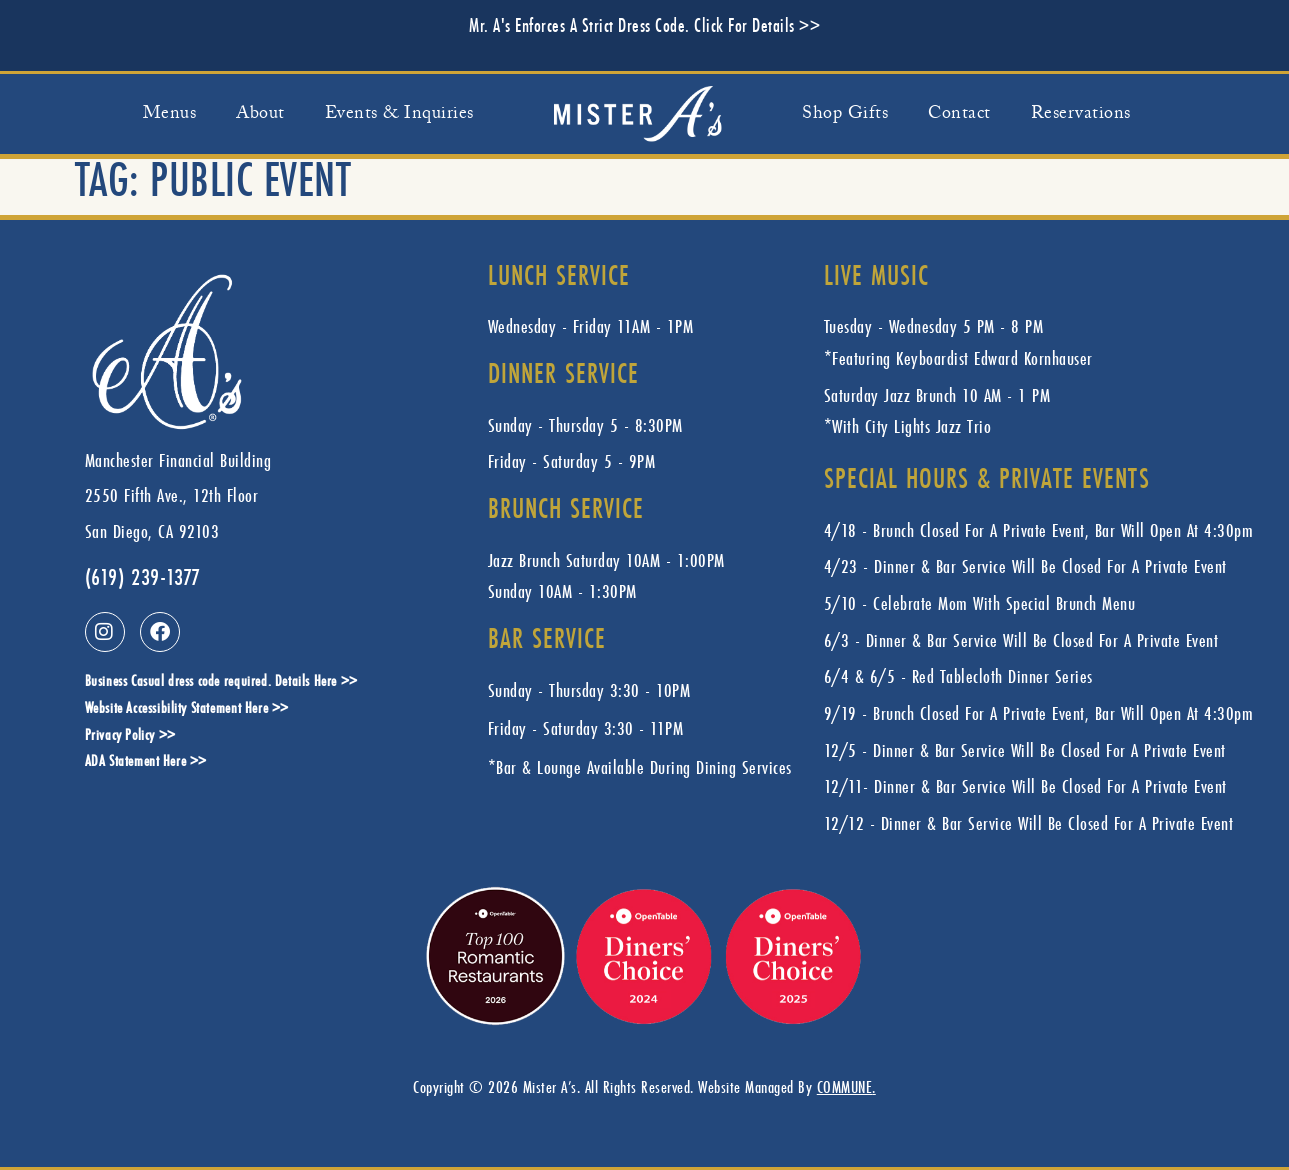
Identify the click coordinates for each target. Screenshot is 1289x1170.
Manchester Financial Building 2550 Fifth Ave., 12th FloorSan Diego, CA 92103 (178, 495)
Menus (170, 114)
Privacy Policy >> (130, 736)
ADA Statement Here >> (146, 762)
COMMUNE (845, 1086)
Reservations (1081, 114)
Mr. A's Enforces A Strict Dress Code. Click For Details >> (644, 26)
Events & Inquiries (399, 114)
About (260, 114)
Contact (959, 114)
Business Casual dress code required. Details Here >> (221, 682)
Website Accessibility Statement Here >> (187, 709)
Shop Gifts (845, 114)
